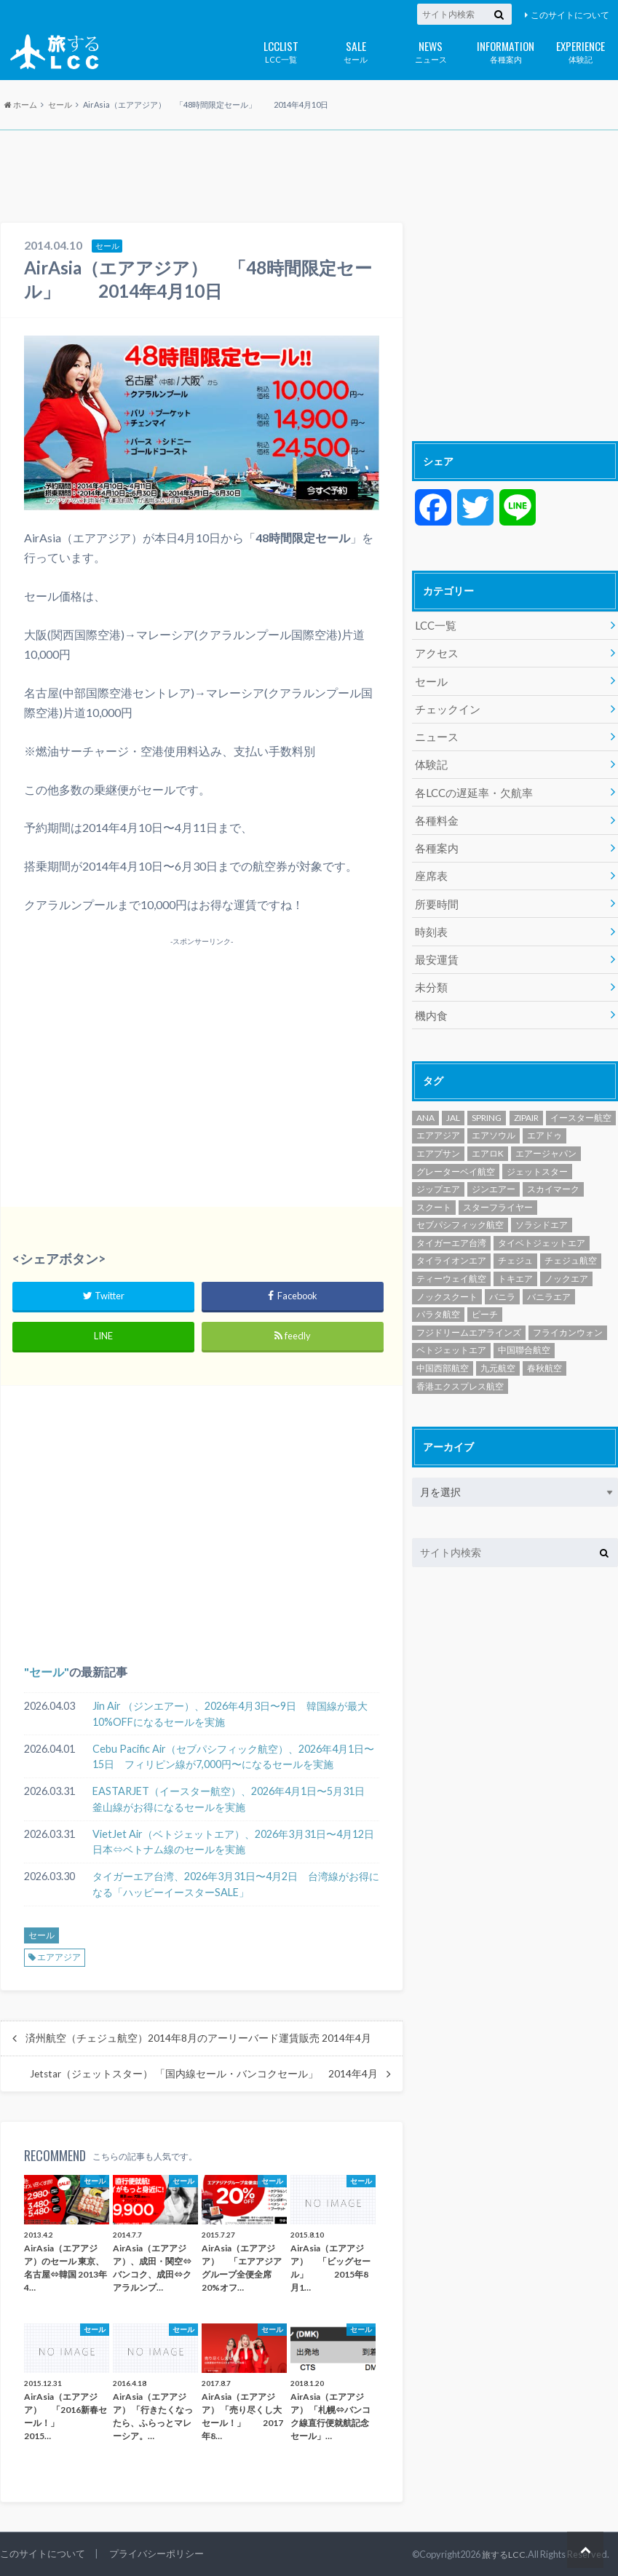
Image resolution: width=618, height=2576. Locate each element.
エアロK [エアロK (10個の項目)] (488, 1139)
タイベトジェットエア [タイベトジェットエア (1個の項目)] (541, 1229)
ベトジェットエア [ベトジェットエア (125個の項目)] (451, 1336)
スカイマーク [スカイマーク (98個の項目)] (553, 1175)
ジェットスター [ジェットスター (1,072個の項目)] (537, 1157)
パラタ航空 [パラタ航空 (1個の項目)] (438, 1300)
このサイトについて (570, 14)
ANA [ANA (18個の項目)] (425, 1103)
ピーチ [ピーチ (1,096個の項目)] (485, 1300)
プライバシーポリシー (156, 2553)
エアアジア (59, 1956)
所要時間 (435, 894)
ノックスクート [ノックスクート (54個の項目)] (447, 1282)
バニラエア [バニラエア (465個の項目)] (549, 1282)
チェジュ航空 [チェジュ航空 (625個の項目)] (570, 1247)
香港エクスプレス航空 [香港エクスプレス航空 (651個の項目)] (460, 1372)
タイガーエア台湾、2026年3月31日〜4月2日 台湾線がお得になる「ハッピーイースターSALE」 (235, 1884)
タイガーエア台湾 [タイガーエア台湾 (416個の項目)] (451, 1229)
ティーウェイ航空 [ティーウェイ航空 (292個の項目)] (451, 1264)
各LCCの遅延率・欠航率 (470, 786)
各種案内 (505, 50)
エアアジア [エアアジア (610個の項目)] (438, 1122)
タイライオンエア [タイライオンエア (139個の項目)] (451, 1247)
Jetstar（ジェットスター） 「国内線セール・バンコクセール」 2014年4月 (204, 2074)
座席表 (430, 867)
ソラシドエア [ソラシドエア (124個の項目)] (541, 1211)
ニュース (430, 50)
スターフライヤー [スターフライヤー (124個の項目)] (498, 1193)
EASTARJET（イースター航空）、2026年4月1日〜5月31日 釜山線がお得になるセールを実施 (233, 1799)
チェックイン (445, 706)
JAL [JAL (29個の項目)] (453, 1103)
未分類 (430, 975)
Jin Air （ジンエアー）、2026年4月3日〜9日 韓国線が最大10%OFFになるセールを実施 (230, 1714)
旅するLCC (503, 2554)
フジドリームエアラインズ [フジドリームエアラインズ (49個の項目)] (468, 1318)
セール (355, 50)
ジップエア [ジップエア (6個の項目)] (438, 1175)
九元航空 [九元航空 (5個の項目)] (497, 1354)
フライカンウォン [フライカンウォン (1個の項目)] (568, 1318)
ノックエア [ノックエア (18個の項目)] (566, 1264)
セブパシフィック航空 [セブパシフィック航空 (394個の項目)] (460, 1211)
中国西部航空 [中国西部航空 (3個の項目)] (442, 1354)
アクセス (435, 652)
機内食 (430, 1002)
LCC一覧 (280, 50)
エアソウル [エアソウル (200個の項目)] (493, 1122)
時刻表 (430, 921)
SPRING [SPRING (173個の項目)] (487, 1103)
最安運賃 (435, 948)
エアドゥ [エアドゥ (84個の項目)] (544, 1122)
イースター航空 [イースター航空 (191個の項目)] (580, 1103)
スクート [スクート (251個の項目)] (433, 1193)
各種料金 (435, 813)
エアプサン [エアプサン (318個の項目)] (438, 1139)
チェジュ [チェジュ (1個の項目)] (515, 1247)
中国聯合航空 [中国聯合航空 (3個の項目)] (524, 1336)
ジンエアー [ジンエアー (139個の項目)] (493, 1175)
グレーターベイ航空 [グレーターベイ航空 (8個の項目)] (455, 1157)
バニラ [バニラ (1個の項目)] (502, 1282)
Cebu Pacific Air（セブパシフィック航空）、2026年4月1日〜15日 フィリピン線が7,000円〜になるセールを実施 (233, 1757)
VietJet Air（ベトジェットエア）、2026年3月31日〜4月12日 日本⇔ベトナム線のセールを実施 (235, 1842)
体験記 (580, 50)
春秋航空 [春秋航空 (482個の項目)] (544, 1354)
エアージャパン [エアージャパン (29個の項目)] (546, 1139)
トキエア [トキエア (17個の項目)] (515, 1264)
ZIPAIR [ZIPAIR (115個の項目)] (526, 1103)
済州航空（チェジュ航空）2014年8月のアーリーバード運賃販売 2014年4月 (198, 2038)
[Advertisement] (309, 177)
